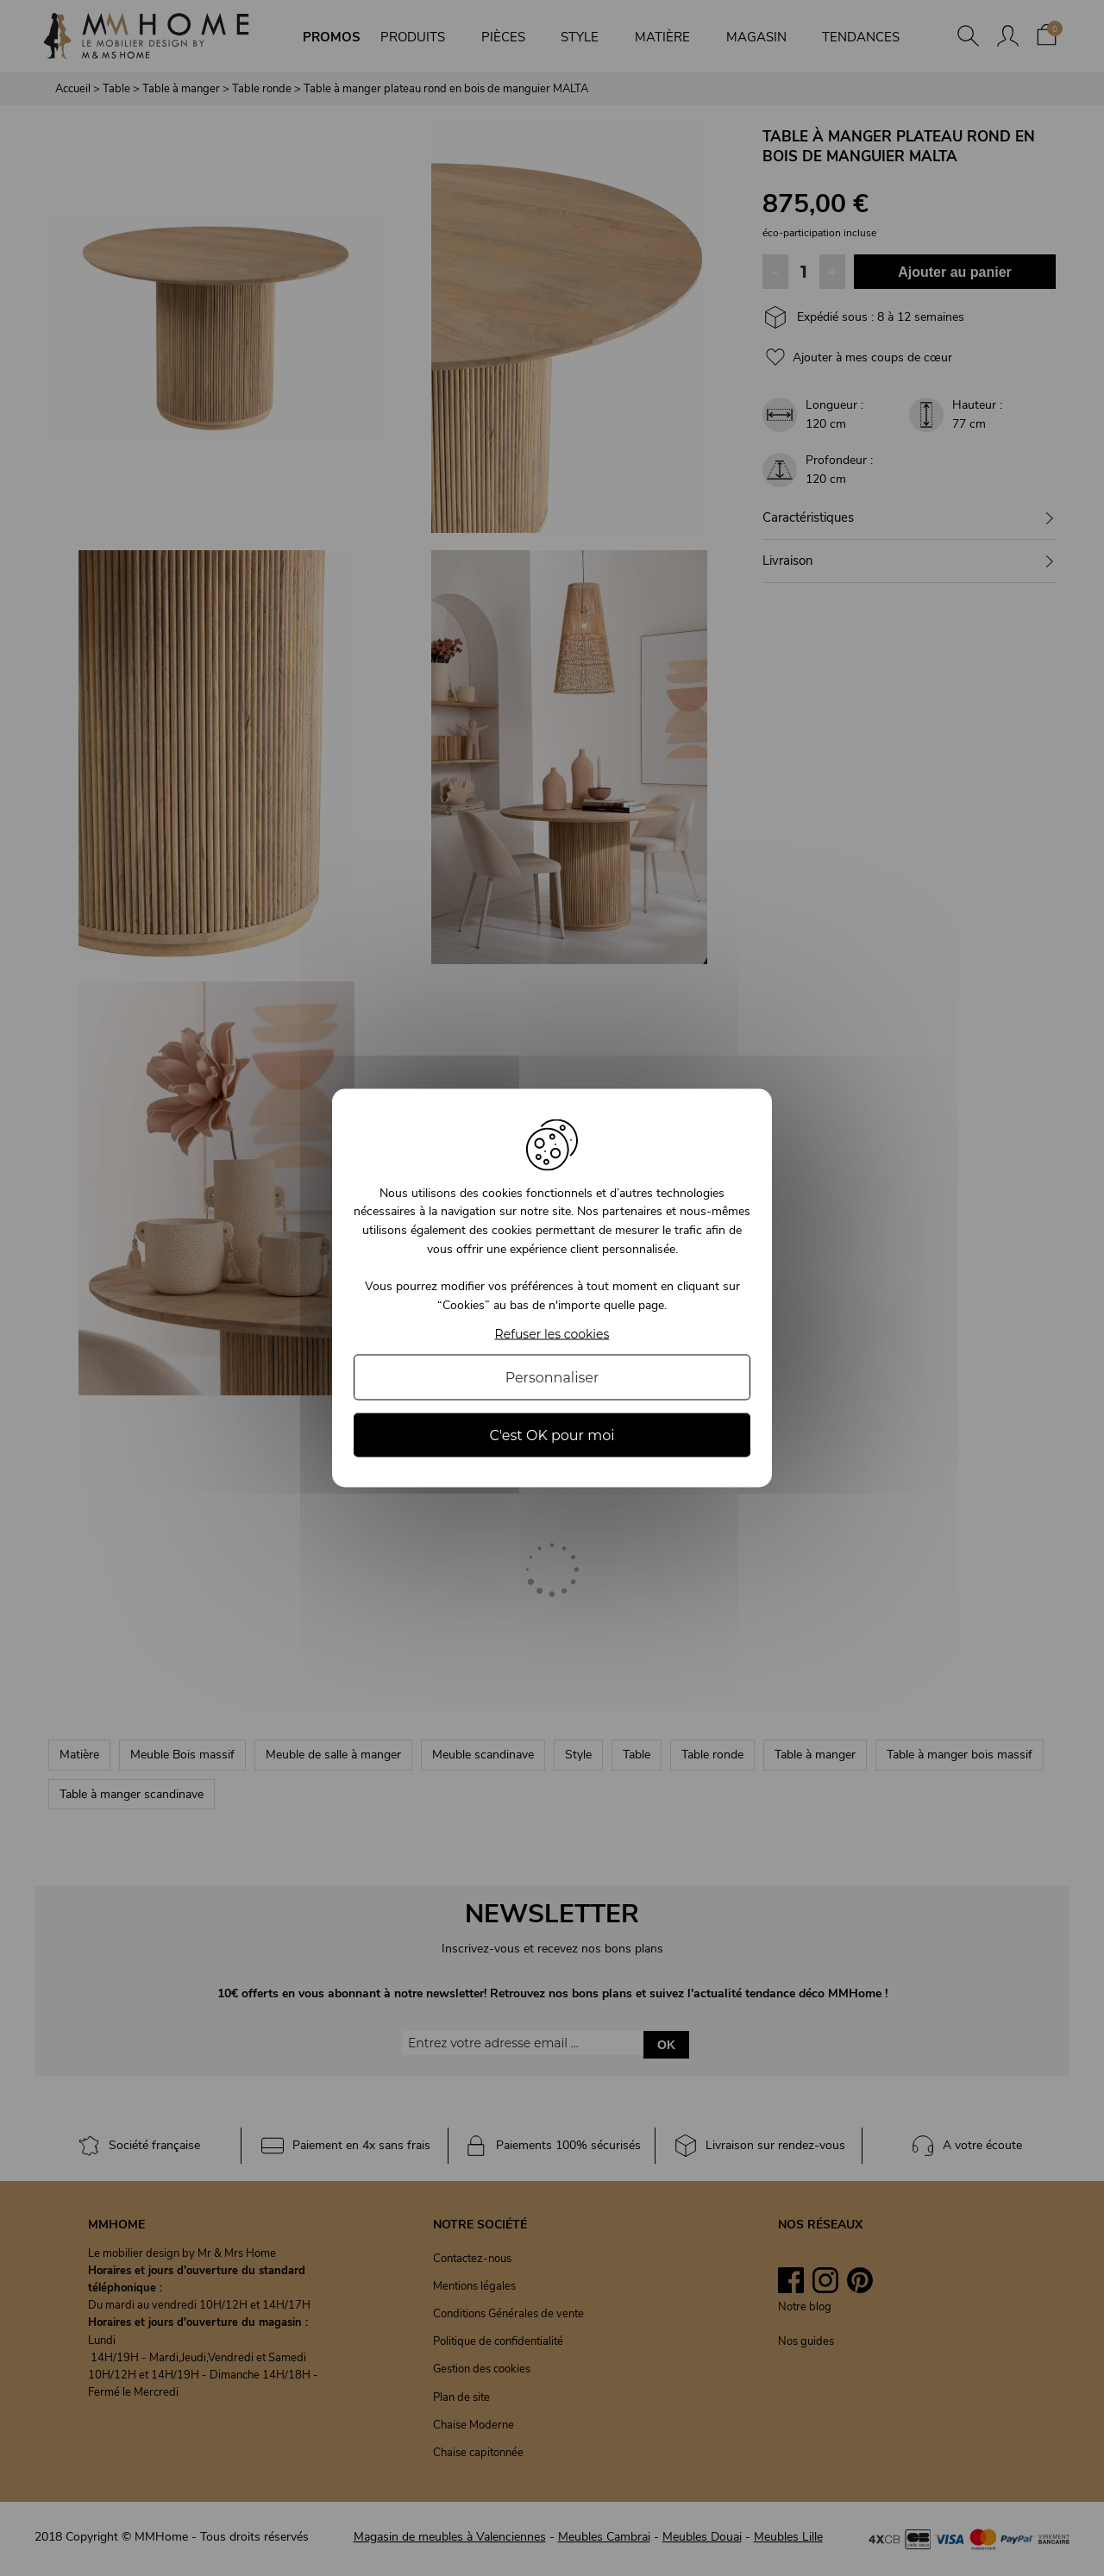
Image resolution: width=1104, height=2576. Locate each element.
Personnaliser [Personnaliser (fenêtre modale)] (552, 1377)
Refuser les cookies (552, 1334)
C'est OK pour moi (551, 1435)
